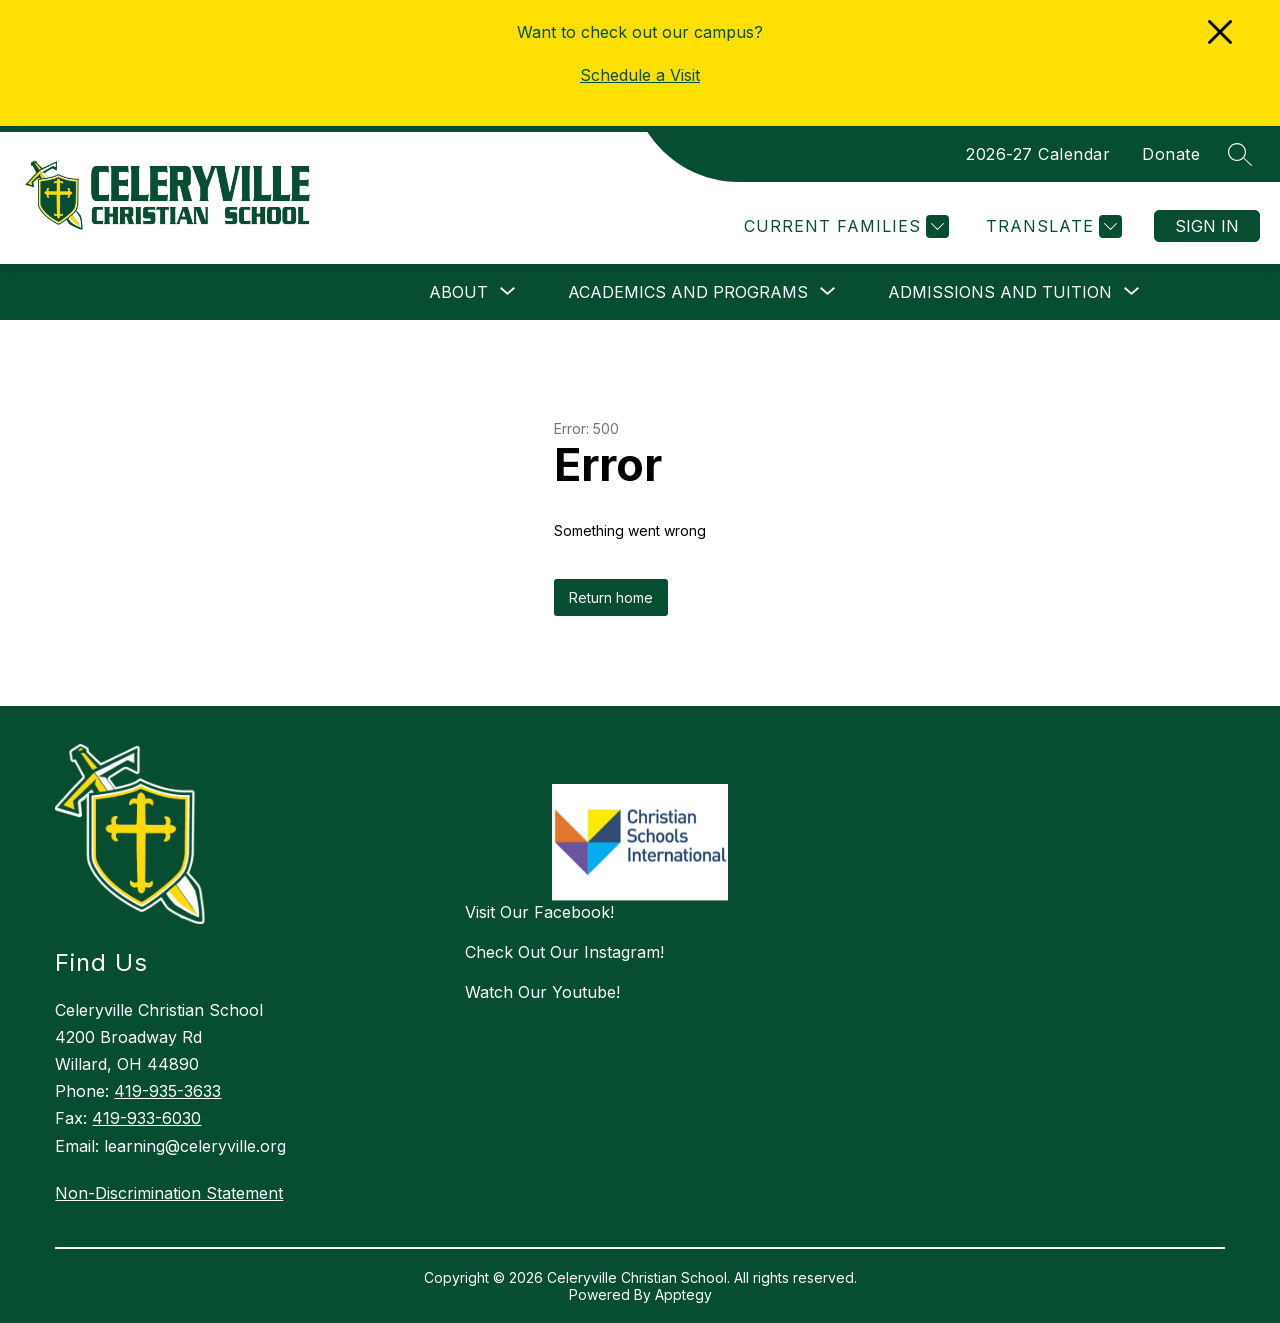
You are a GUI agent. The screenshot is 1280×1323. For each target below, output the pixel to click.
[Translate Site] (1051, 226)
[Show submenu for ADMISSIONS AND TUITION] (1000, 292)
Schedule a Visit (640, 75)
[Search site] (1240, 154)
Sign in (1207, 226)
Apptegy (683, 1294)
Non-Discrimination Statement (169, 1193)
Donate (1171, 154)
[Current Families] (844, 226)
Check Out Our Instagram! (564, 952)
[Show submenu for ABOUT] (458, 292)
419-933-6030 (146, 1118)
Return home (611, 597)
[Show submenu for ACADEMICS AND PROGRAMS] (688, 292)
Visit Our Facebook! (539, 912)
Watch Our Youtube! (542, 992)
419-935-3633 (167, 1091)
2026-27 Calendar (1038, 154)
